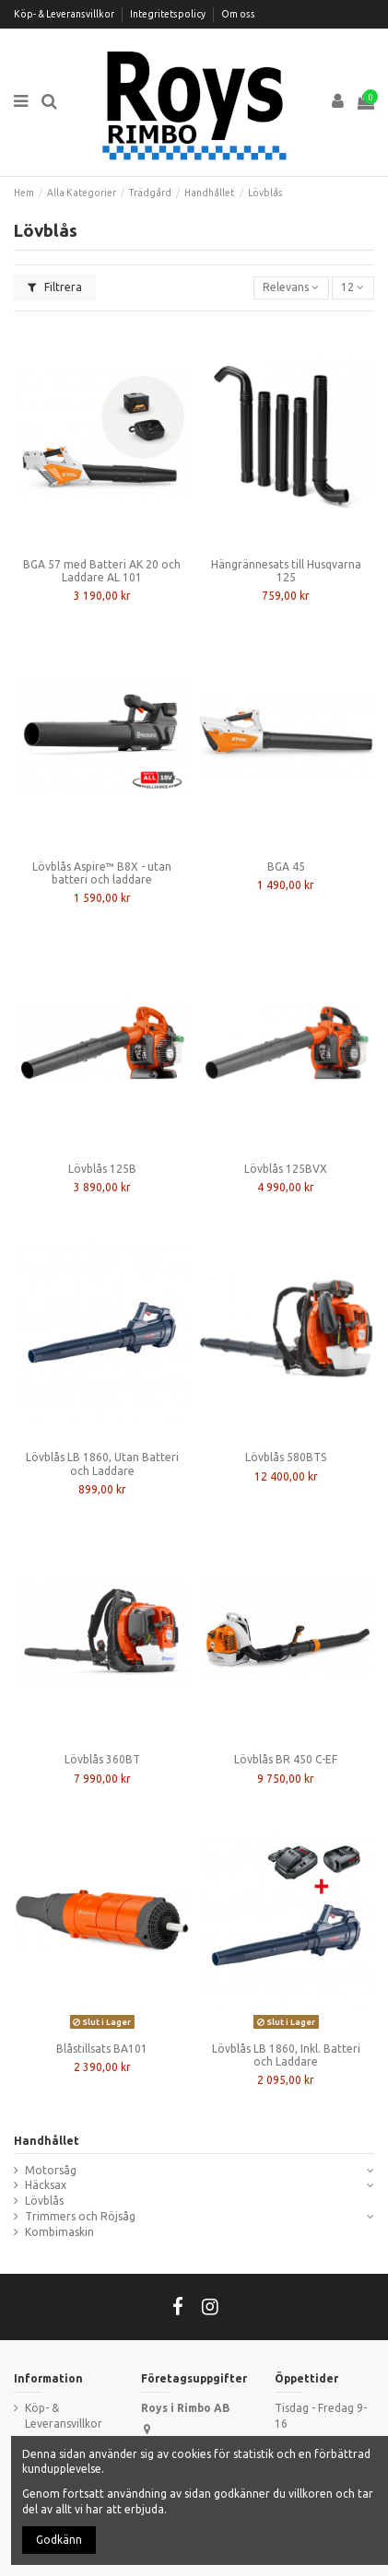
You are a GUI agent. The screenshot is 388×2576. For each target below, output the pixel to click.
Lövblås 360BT (102, 1759)
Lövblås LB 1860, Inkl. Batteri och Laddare (286, 2055)
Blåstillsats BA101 (101, 2049)
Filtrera (55, 287)
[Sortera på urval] (291, 287)
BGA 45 (286, 866)
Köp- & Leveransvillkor (65, 13)
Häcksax (45, 2185)
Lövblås (44, 2201)
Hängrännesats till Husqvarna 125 (286, 570)
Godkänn (59, 2540)
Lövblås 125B (102, 1169)
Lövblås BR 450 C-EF (285, 1759)
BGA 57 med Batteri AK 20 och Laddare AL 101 (102, 570)
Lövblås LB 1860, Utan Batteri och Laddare (102, 1463)
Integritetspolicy (168, 13)
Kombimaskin (59, 2232)
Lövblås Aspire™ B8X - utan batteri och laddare (101, 873)
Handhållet (46, 2141)
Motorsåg (50, 2170)
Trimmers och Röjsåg (80, 2216)
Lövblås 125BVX (285, 1169)
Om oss (238, 13)
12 (352, 287)
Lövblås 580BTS (285, 1457)
